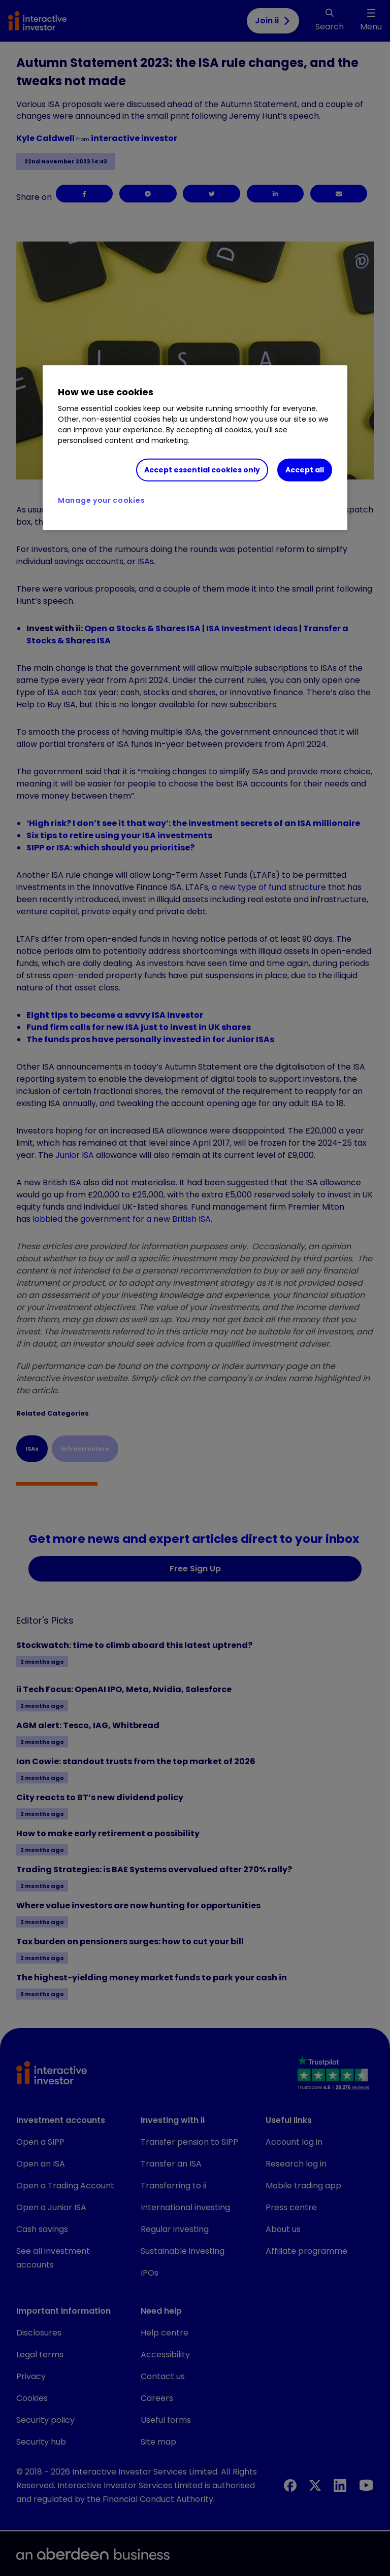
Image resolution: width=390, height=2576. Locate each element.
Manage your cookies (101, 500)
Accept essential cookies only (202, 469)
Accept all (304, 469)
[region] (195, 447)
